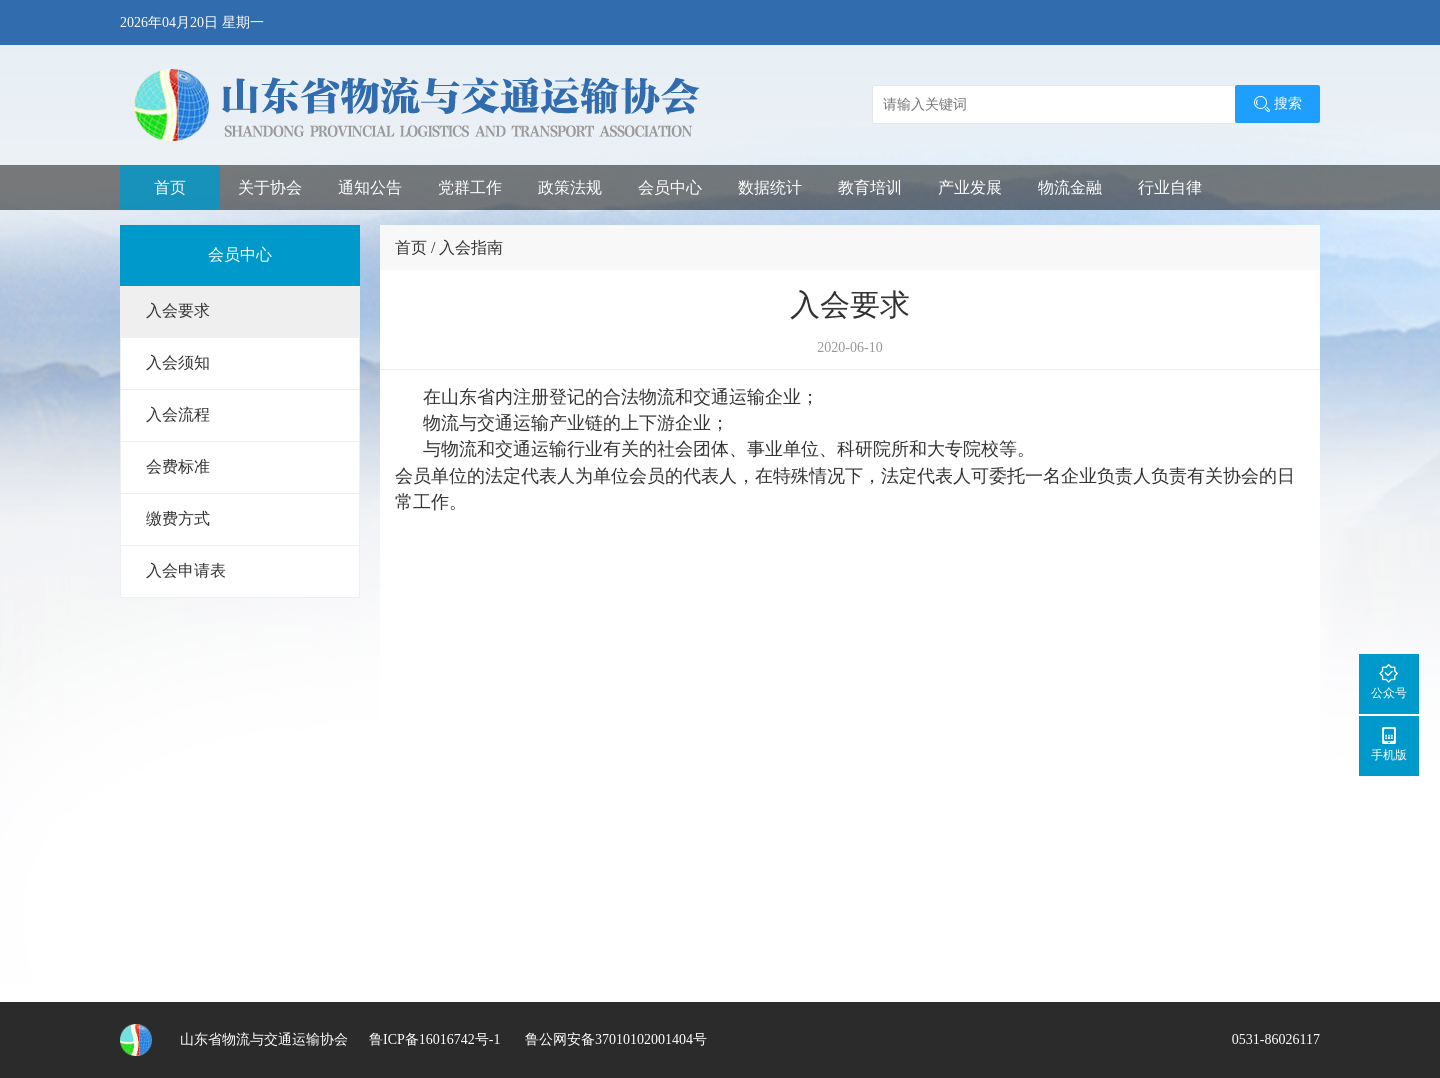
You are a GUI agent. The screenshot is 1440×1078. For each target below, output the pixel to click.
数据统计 (770, 187)
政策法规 (570, 187)
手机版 (1389, 743)
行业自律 (1170, 187)
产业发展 (970, 187)
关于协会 (270, 187)
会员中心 (670, 187)
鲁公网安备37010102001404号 (614, 1039)
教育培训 (870, 187)
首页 (170, 187)
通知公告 (370, 187)
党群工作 (470, 187)
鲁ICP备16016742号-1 (434, 1039)
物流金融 (1070, 187)
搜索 (1277, 104)
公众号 (1389, 681)
